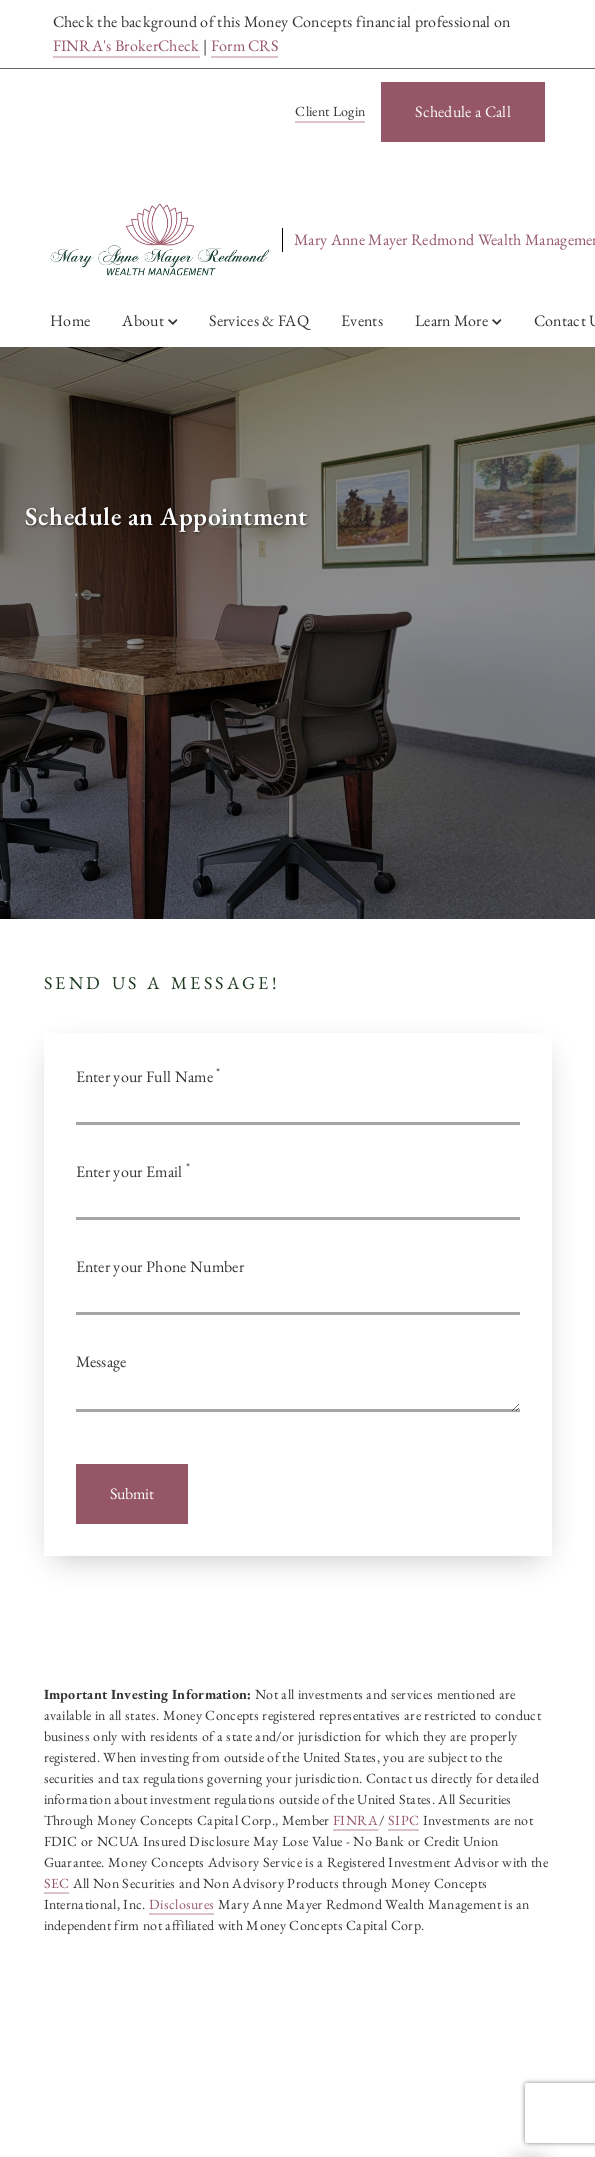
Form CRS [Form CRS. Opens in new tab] (245, 45)
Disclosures (182, 1904)
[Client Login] (326, 112)
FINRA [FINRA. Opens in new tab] (356, 1820)
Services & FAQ (258, 320)
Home (70, 320)
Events (362, 320)
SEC (57, 1883)
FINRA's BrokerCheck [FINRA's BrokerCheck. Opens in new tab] (126, 45)
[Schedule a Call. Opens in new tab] (463, 112)
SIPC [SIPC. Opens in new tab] (403, 1820)
